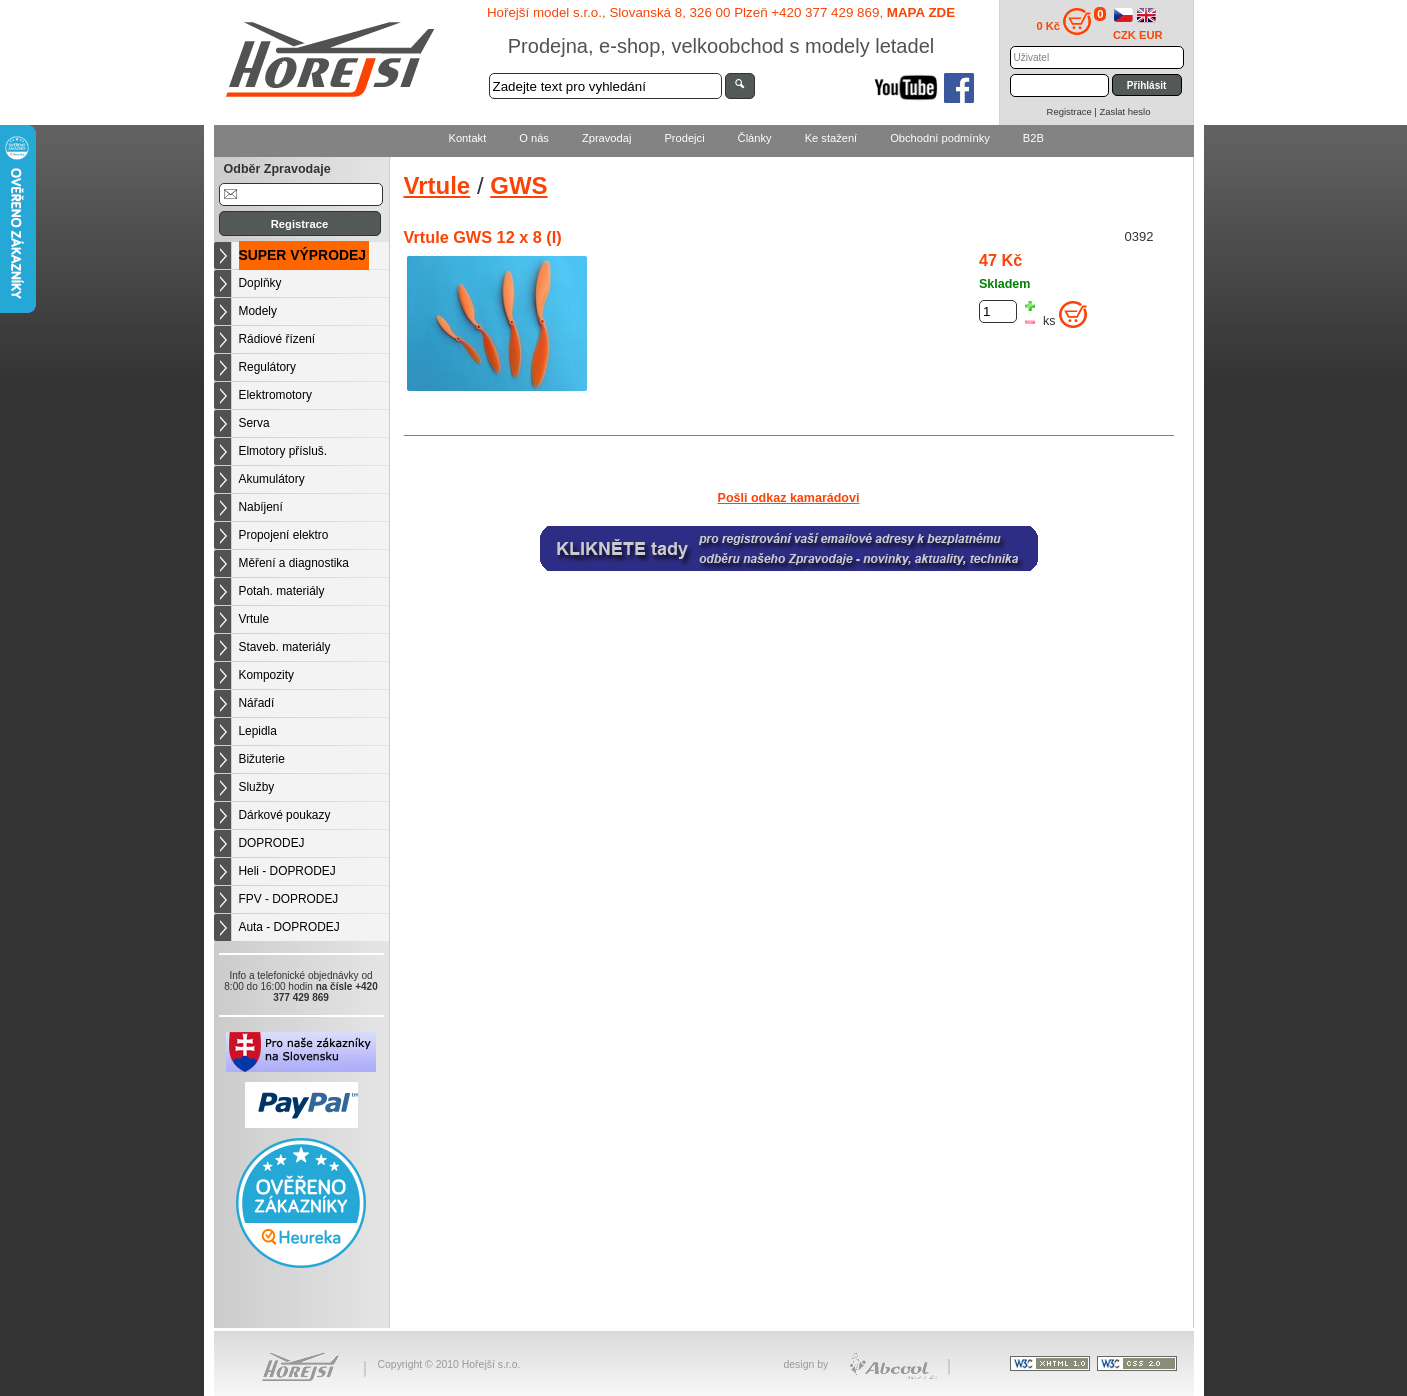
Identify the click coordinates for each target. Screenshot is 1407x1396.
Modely (258, 311)
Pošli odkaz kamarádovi (789, 498)
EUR (1151, 35)
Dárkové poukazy (285, 815)
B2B (1033, 138)
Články (755, 138)
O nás (534, 138)
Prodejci (684, 138)
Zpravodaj (606, 138)
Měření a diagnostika (294, 563)
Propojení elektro (284, 535)
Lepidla (258, 731)
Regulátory (268, 367)
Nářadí (257, 703)
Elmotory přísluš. (283, 451)
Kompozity (267, 675)
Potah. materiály (282, 591)
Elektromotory (275, 395)
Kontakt (468, 138)
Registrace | (1073, 111)
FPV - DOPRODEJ (289, 899)
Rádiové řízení (277, 339)
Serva (254, 423)
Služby (257, 787)
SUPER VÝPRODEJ (303, 255)
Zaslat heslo (1124, 111)
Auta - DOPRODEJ (289, 927)
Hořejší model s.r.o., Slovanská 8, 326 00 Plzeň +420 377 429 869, (721, 12)
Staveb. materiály (285, 647)
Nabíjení (261, 507)
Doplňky (260, 283)
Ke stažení (831, 138)
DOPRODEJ (272, 843)
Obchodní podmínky (940, 138)
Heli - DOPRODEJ (287, 871)
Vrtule (254, 619)
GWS (518, 185)
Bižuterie (262, 759)
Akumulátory (272, 479)
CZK (1124, 35)
